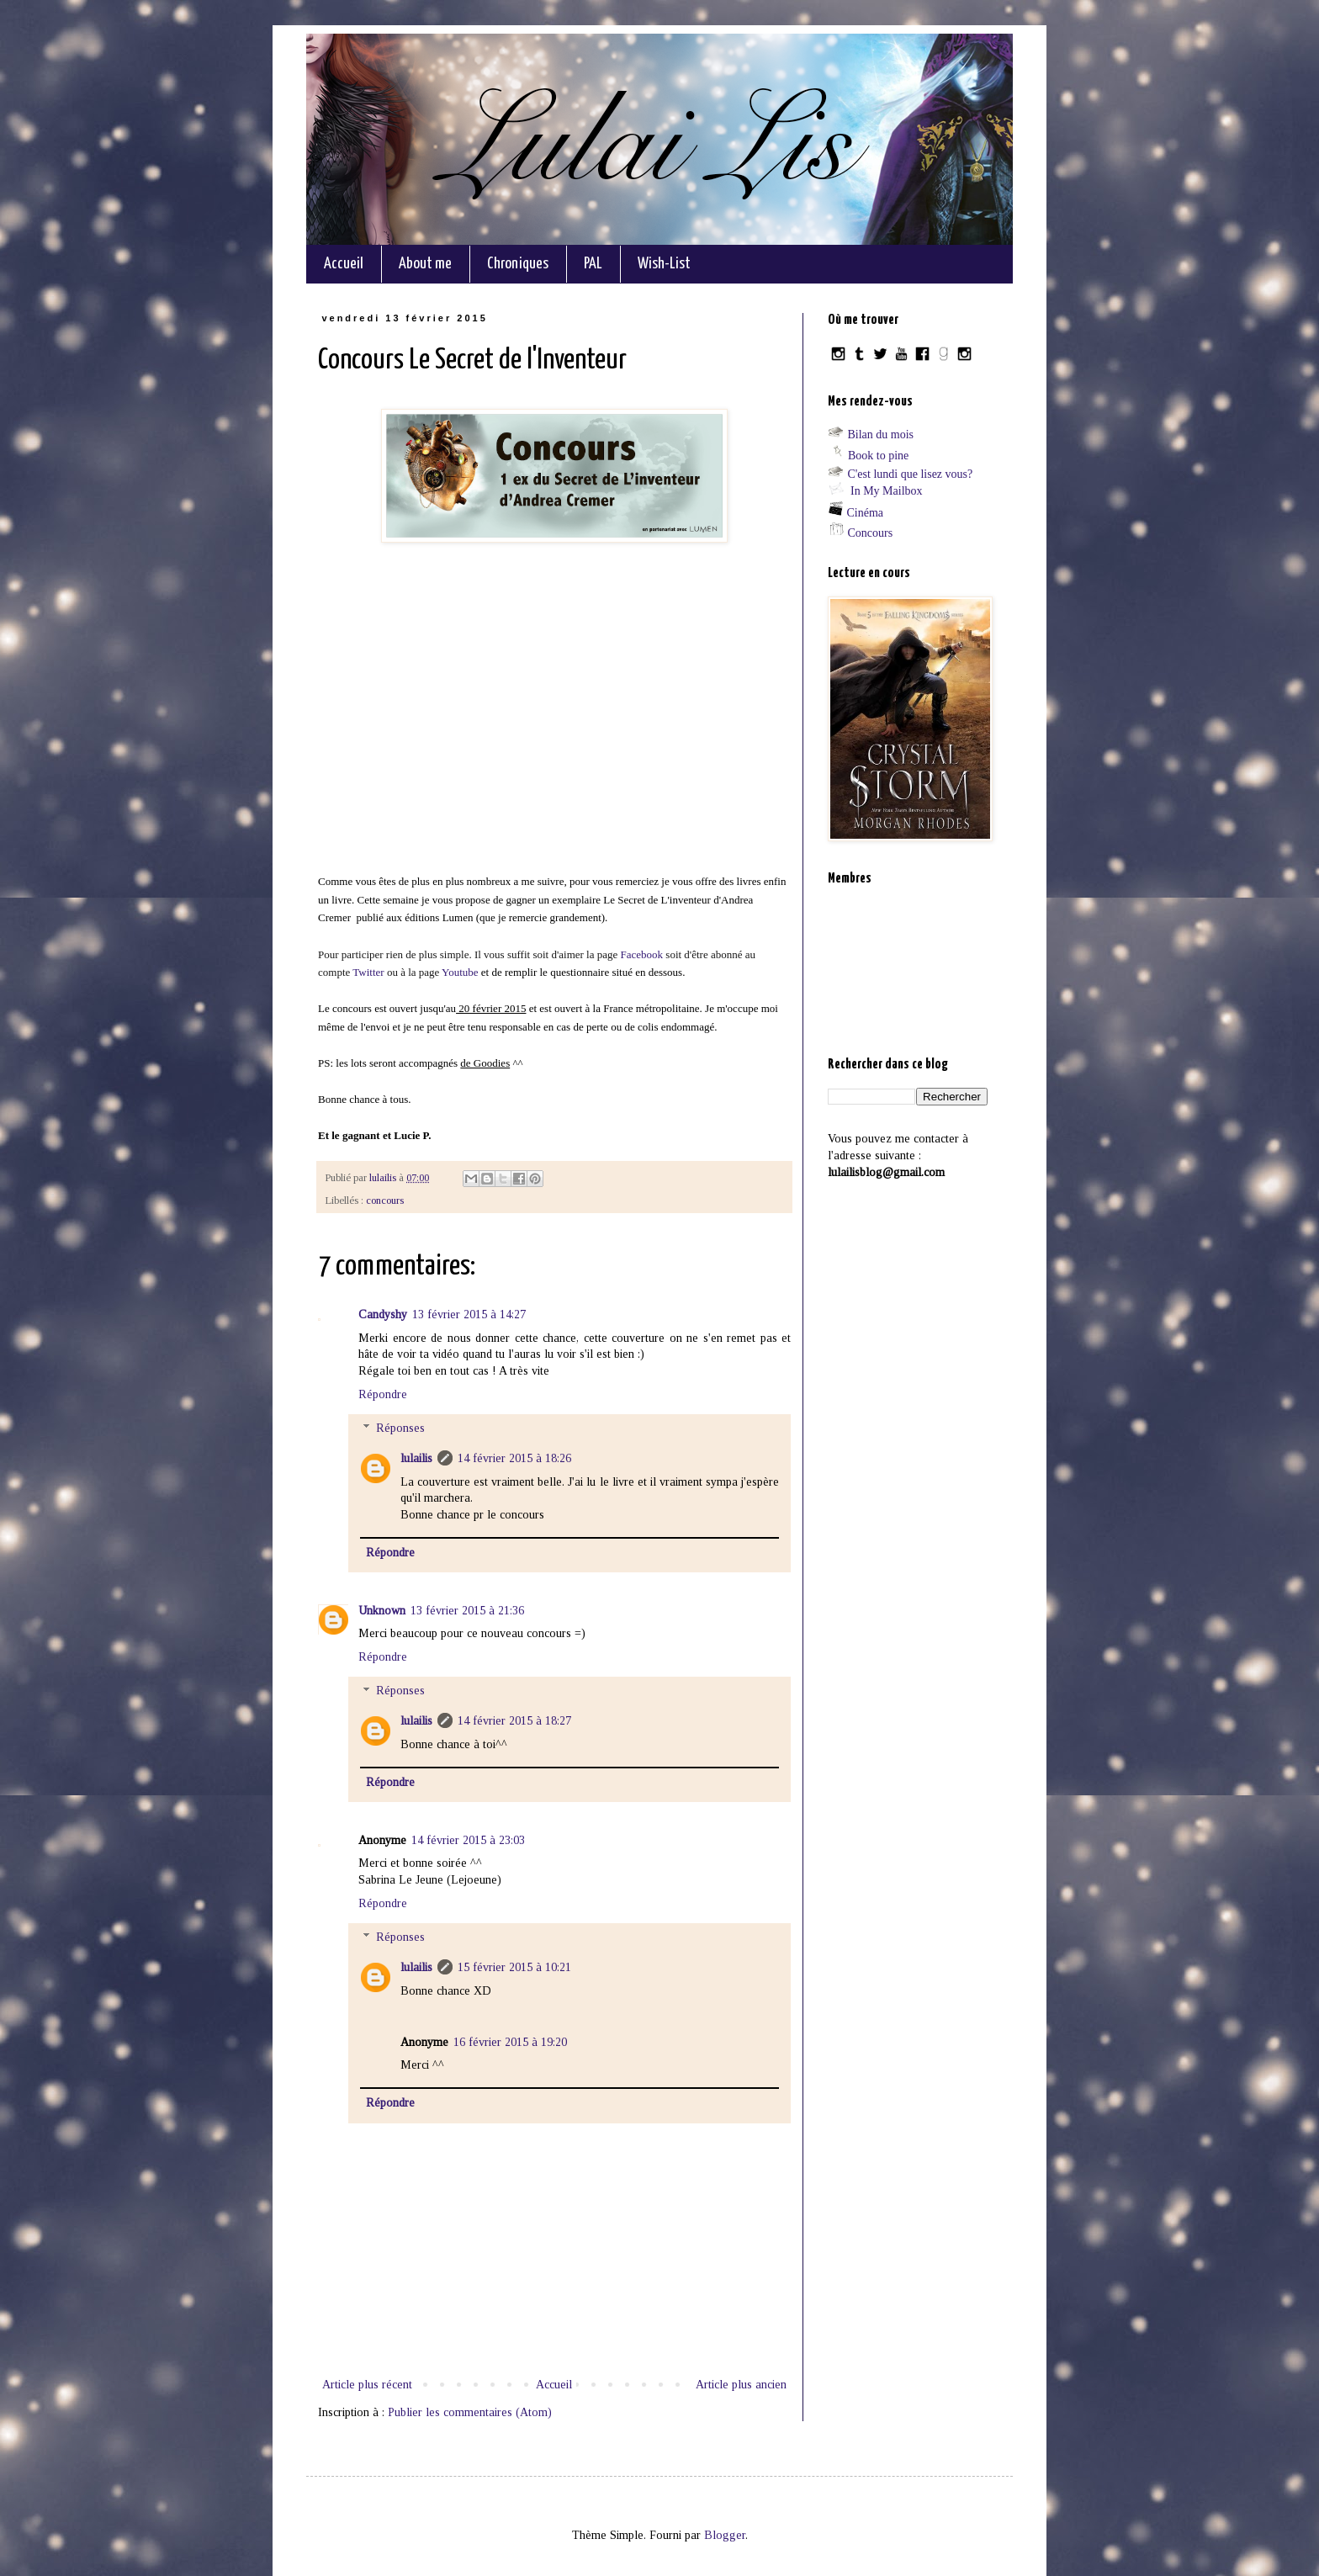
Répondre (382, 1394)
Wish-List (664, 264)
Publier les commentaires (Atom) (470, 2412)
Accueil (343, 264)
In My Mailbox (886, 491)
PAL (593, 264)
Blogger (724, 2535)
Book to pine (878, 455)
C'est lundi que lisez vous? (910, 474)
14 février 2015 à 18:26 (514, 1458)
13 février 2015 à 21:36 (467, 1610)
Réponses (400, 1429)
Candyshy (382, 1314)
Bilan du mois (881, 434)
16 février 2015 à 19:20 (510, 2042)
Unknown (381, 1610)
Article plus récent (367, 2384)
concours (385, 1200)
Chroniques (517, 264)
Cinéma (865, 512)
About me (425, 264)
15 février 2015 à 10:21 (514, 1967)
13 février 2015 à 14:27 (469, 1314)
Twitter (368, 972)
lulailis (416, 1458)
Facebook (643, 954)
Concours (870, 533)
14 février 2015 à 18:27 (514, 1721)
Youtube (461, 972)
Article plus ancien (741, 2384)
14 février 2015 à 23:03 (468, 1840)
